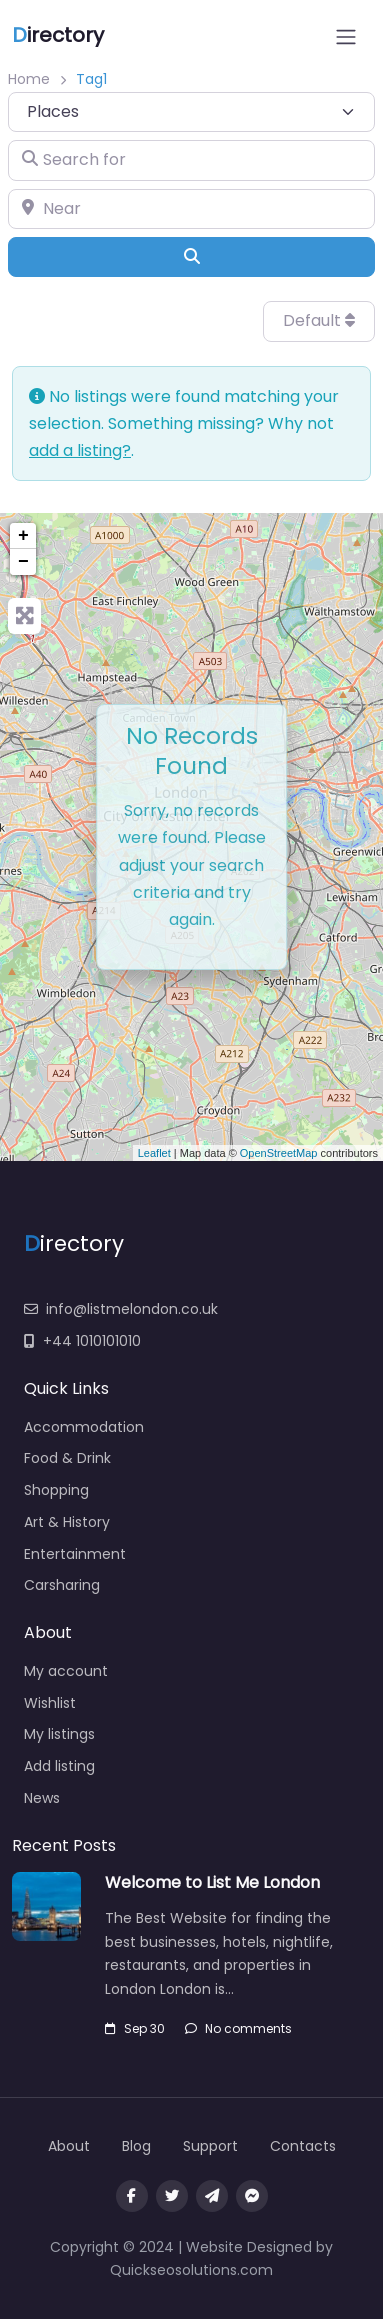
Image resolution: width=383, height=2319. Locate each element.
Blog (136, 2146)
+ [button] (23, 536)
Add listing (59, 1766)
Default (319, 320)
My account (66, 1671)
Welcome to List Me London (212, 1882)
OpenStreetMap (279, 1153)
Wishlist (50, 1703)
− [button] (23, 562)
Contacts (303, 2146)
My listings (59, 1734)
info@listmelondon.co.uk (121, 1309)
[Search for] (191, 160)
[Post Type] (191, 112)
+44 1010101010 (82, 1341)
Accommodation (84, 1427)
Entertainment (75, 1554)
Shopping (56, 1490)
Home (29, 79)
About (69, 2146)
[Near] (191, 209)
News (42, 1798)
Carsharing (62, 1585)
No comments (238, 2028)
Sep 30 (135, 2028)
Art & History (67, 1522)
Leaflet (154, 1153)
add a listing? (80, 450)
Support (210, 2146)
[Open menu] (346, 37)
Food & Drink (67, 1458)
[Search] (191, 257)
